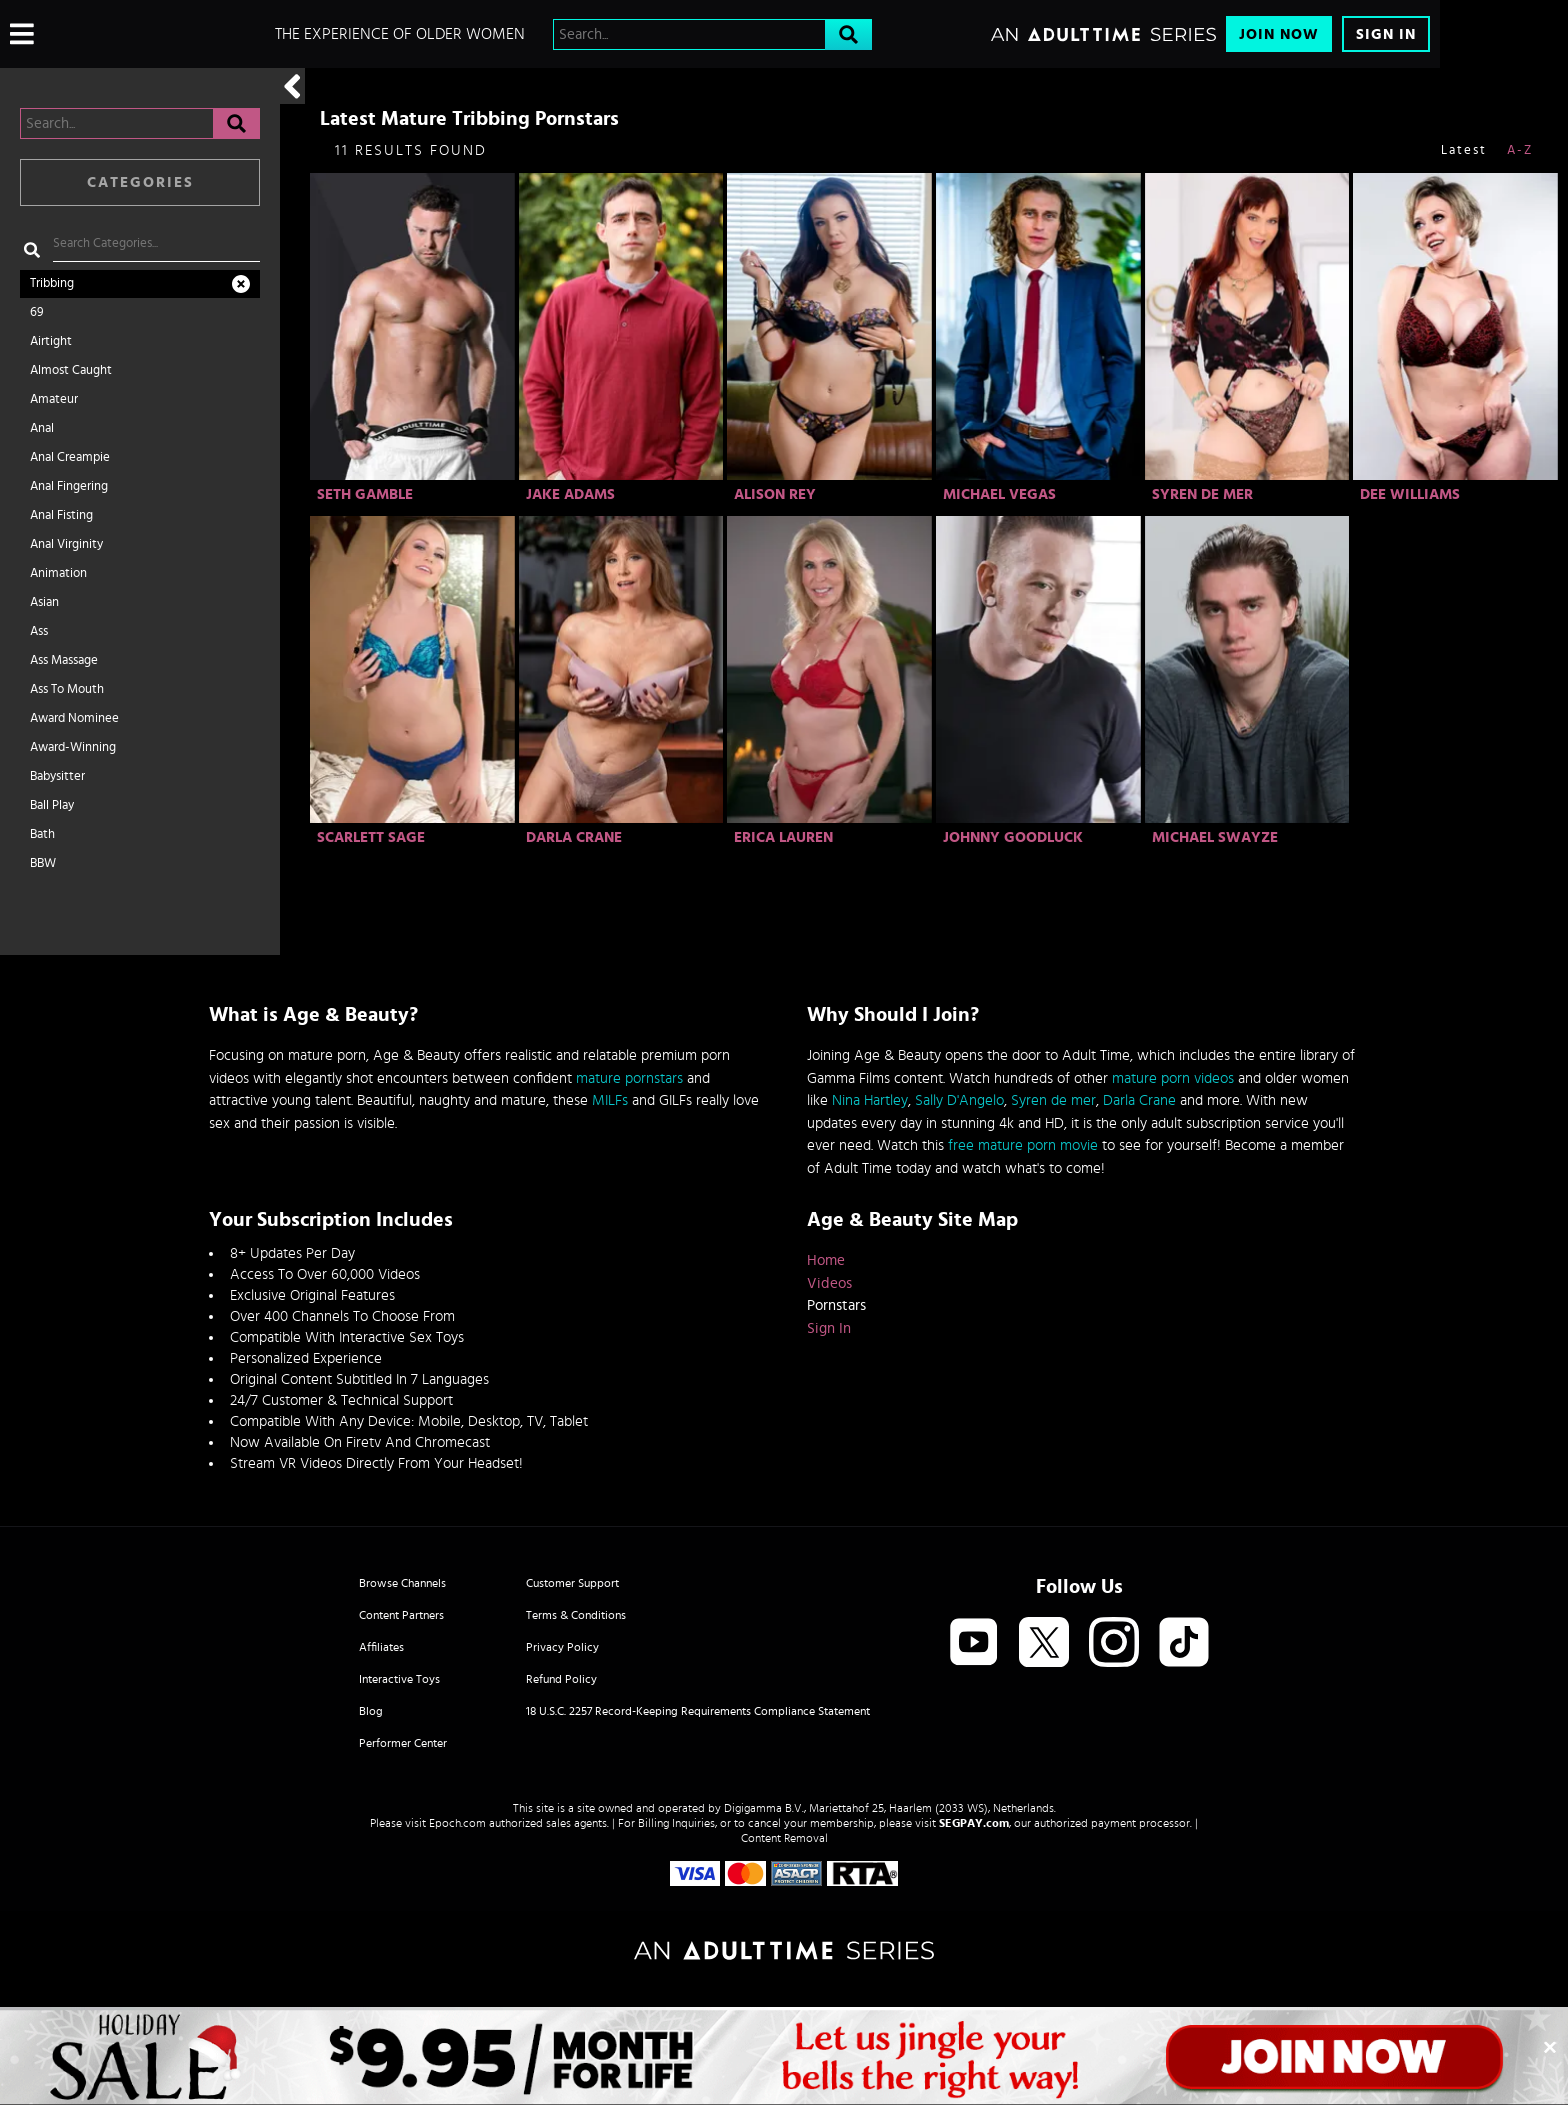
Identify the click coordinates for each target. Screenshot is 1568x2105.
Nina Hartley (870, 1100)
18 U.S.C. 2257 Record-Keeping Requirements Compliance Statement (698, 1711)
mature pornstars (629, 1078)
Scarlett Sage (371, 837)
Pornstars (836, 1305)
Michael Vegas (999, 494)
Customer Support (572, 1583)
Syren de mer (1053, 1100)
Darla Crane (574, 837)
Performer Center (403, 1743)
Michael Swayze (1215, 837)
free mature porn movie (1023, 1145)
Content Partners (401, 1615)
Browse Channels (402, 1583)
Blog (371, 1711)
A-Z (1520, 150)
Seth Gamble (365, 494)
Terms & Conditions (576, 1615)
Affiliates (381, 1647)
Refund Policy (561, 1679)
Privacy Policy (562, 1647)
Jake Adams (570, 494)
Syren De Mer (1202, 494)
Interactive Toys (399, 1679)
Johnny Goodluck (1013, 837)
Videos (829, 1283)
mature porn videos (1173, 1078)
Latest (1464, 150)
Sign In (1386, 34)
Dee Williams (1410, 494)
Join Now (1279, 34)
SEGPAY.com (974, 1823)
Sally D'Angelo (959, 1100)
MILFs (610, 1100)
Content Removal (784, 1838)
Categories (140, 182)
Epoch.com (457, 1823)
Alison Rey (775, 494)
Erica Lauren (783, 837)
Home (826, 1260)
